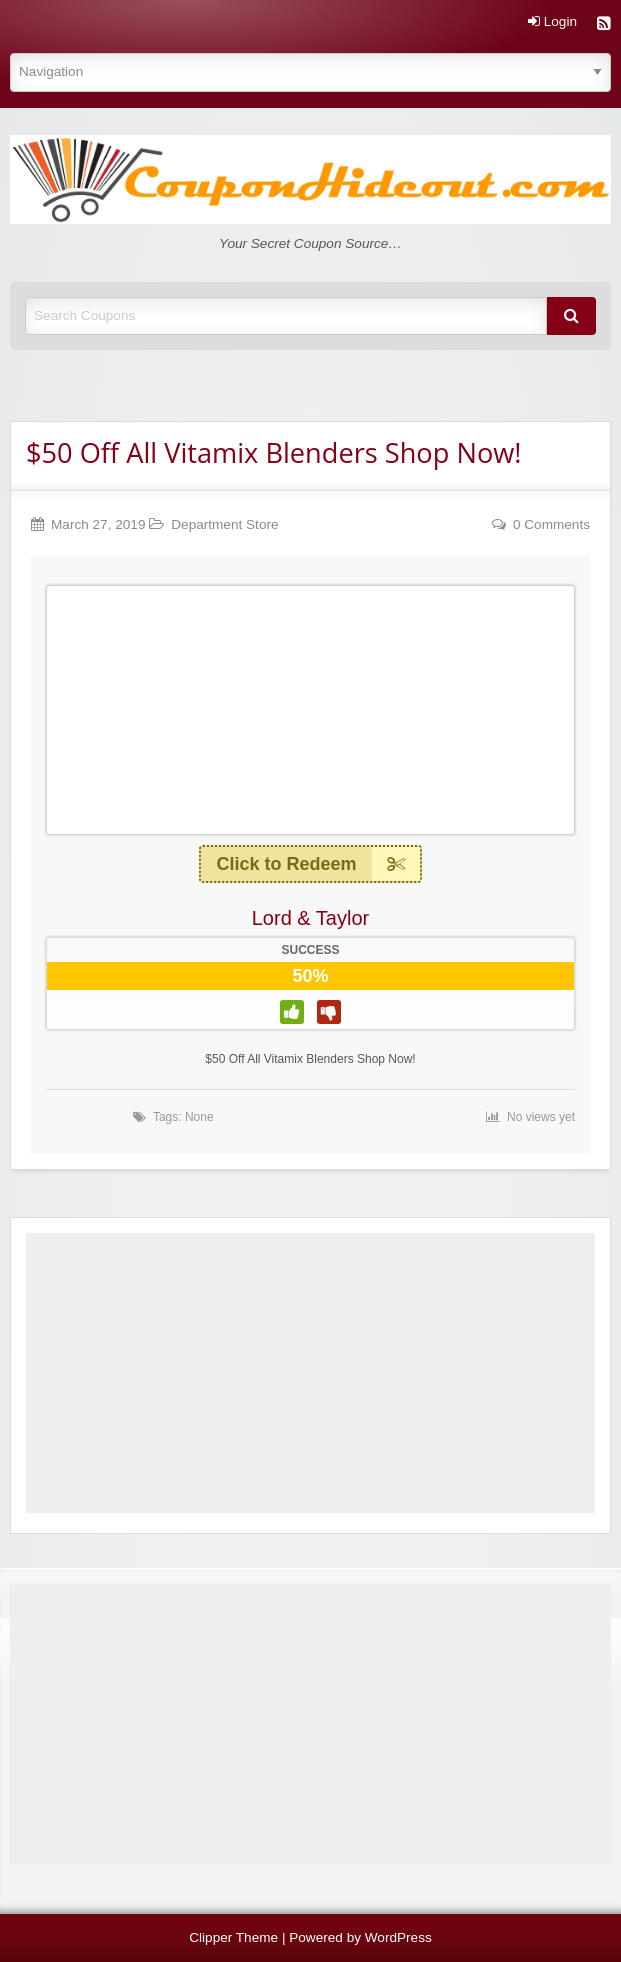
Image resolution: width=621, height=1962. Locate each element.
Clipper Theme (233, 1937)
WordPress (398, 1937)
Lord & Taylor (310, 918)
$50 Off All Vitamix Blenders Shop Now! (273, 452)
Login (552, 22)
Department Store (224, 524)
